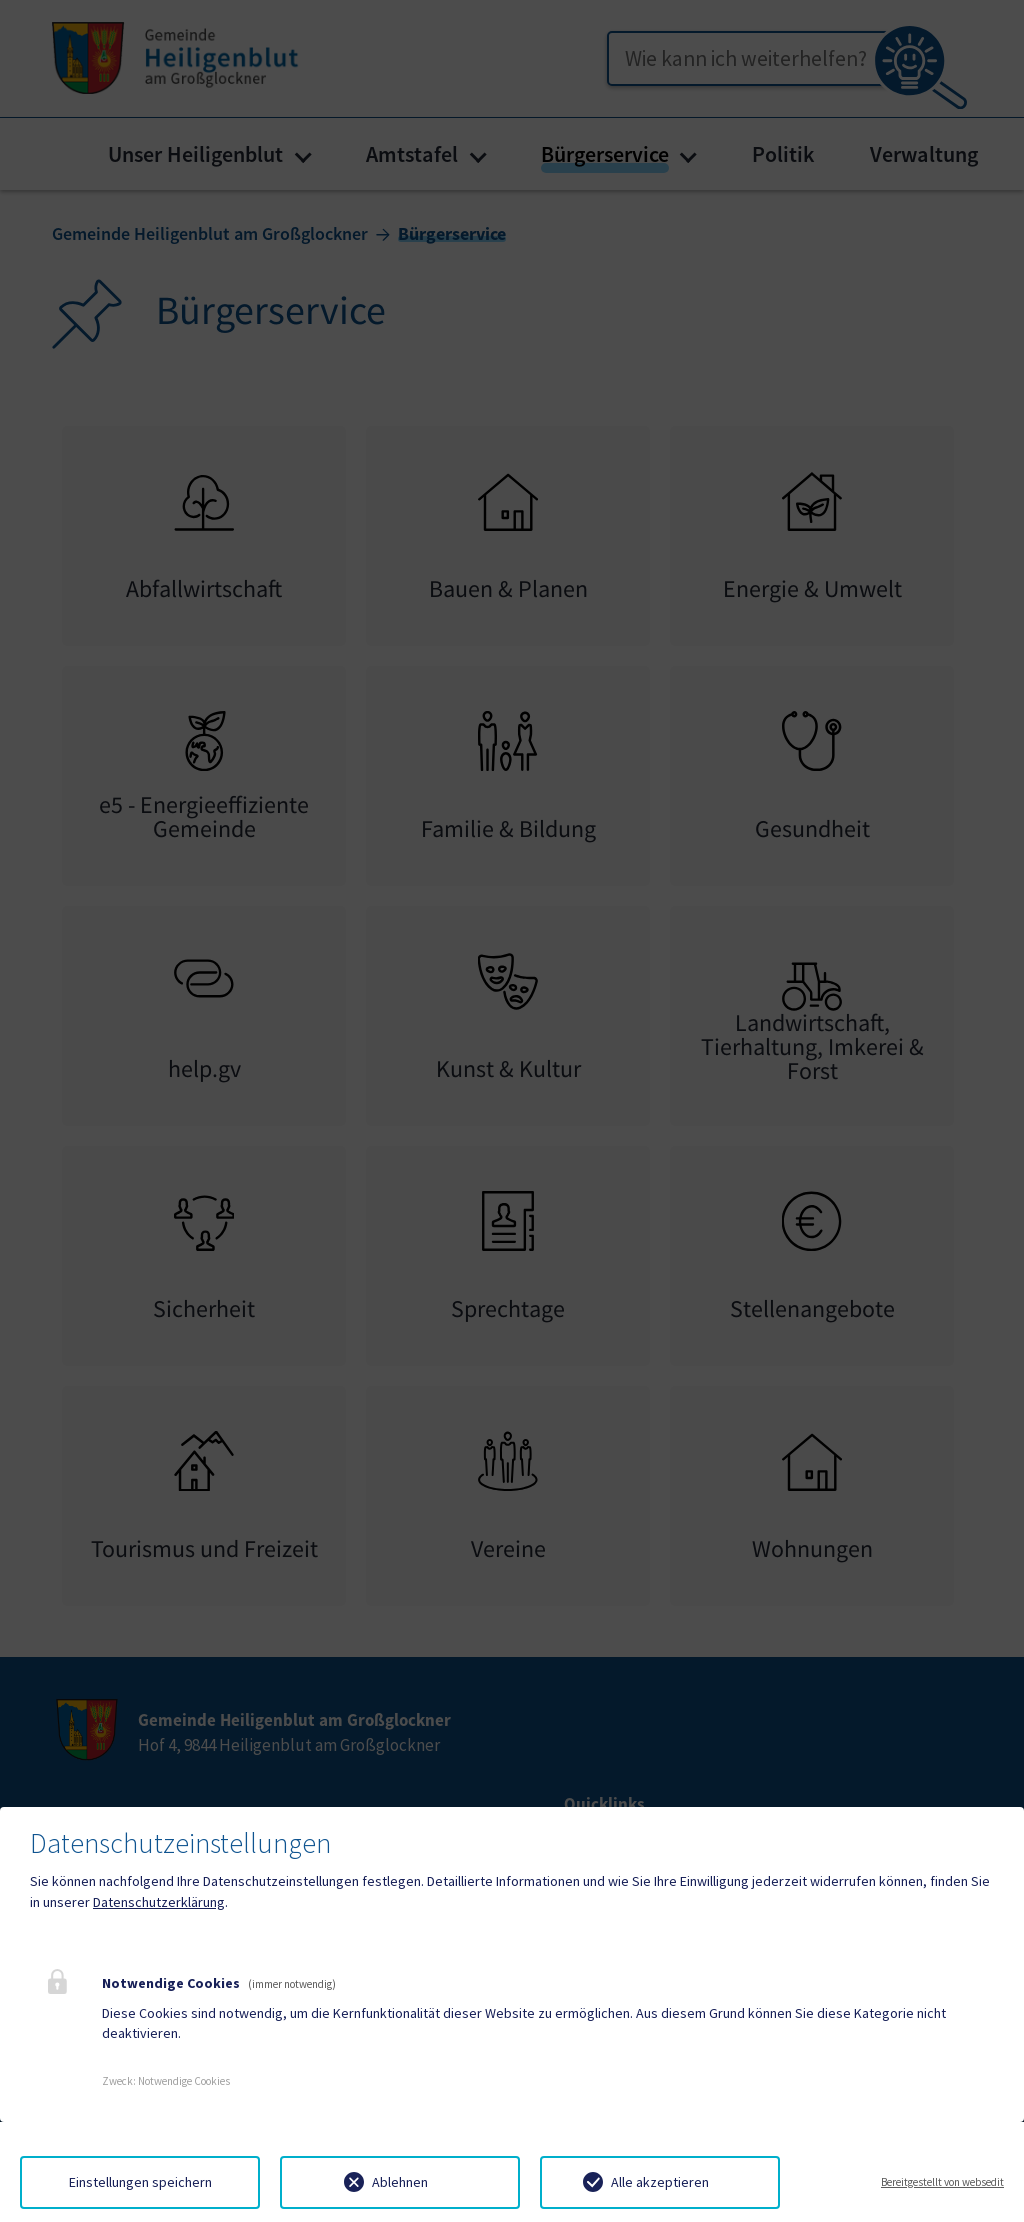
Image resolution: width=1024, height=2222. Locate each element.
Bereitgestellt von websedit (942, 2182)
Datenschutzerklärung (159, 1902)
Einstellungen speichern (140, 2182)
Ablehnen (400, 2182)
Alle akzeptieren (660, 2182)
